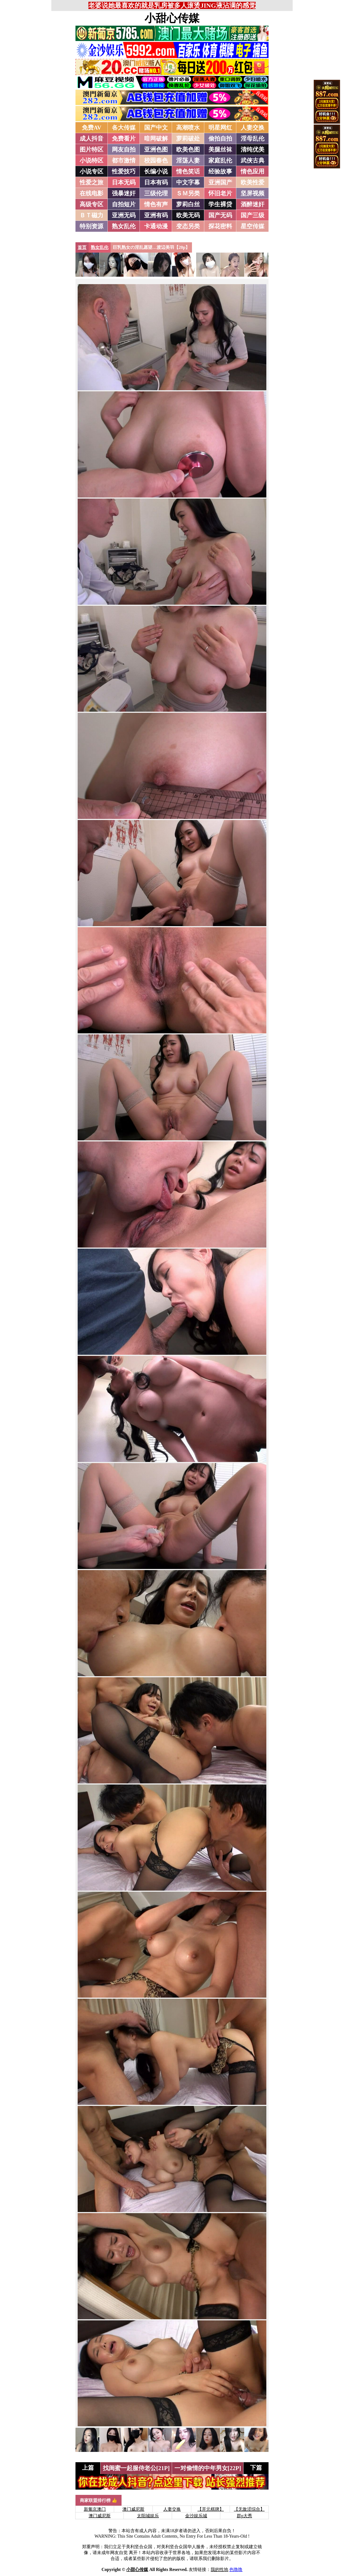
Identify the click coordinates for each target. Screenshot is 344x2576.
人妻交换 (252, 127)
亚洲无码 (124, 215)
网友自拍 (124, 149)
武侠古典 (252, 160)
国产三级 (252, 215)
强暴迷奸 (124, 193)
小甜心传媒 (172, 18)
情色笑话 (188, 171)
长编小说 (156, 171)
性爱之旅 (91, 182)
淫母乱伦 (252, 138)
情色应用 (252, 171)
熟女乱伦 (124, 226)
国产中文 (156, 127)
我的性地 (219, 2569)
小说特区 (91, 160)
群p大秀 (244, 2515)
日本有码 (156, 182)
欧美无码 (188, 215)
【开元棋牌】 (210, 2509)
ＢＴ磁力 (91, 215)
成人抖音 (91, 138)
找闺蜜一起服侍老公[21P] (136, 2468)
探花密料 (220, 226)
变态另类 (188, 226)
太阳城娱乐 (148, 2515)
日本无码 (124, 182)
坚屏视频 (252, 193)
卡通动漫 (156, 226)
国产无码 (220, 215)
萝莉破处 (188, 138)
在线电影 (91, 193)
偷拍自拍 (220, 138)
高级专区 (91, 204)
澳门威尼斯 (133, 2509)
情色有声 (156, 204)
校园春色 (156, 160)
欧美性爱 (252, 182)
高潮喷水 (188, 127)
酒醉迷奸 (252, 204)
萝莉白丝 (188, 204)
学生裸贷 (220, 204)
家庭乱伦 (220, 160)
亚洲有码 (156, 215)
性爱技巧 (124, 171)
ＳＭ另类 (188, 193)
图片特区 (91, 149)
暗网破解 (156, 138)
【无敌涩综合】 (249, 2509)
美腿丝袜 (220, 149)
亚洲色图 (156, 149)
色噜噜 (235, 2569)
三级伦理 (156, 193)
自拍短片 (124, 204)
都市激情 (124, 160)
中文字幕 (188, 182)
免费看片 (124, 138)
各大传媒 (124, 127)
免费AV (92, 127)
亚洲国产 (220, 182)
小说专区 (91, 171)
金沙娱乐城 (196, 2515)
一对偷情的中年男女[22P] (207, 2468)
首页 (82, 247)
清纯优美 (252, 149)
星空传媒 (252, 226)
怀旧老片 (220, 193)
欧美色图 (188, 149)
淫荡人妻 (188, 160)
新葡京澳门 (95, 2509)
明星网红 (220, 127)
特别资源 (91, 226)
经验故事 (220, 171)
